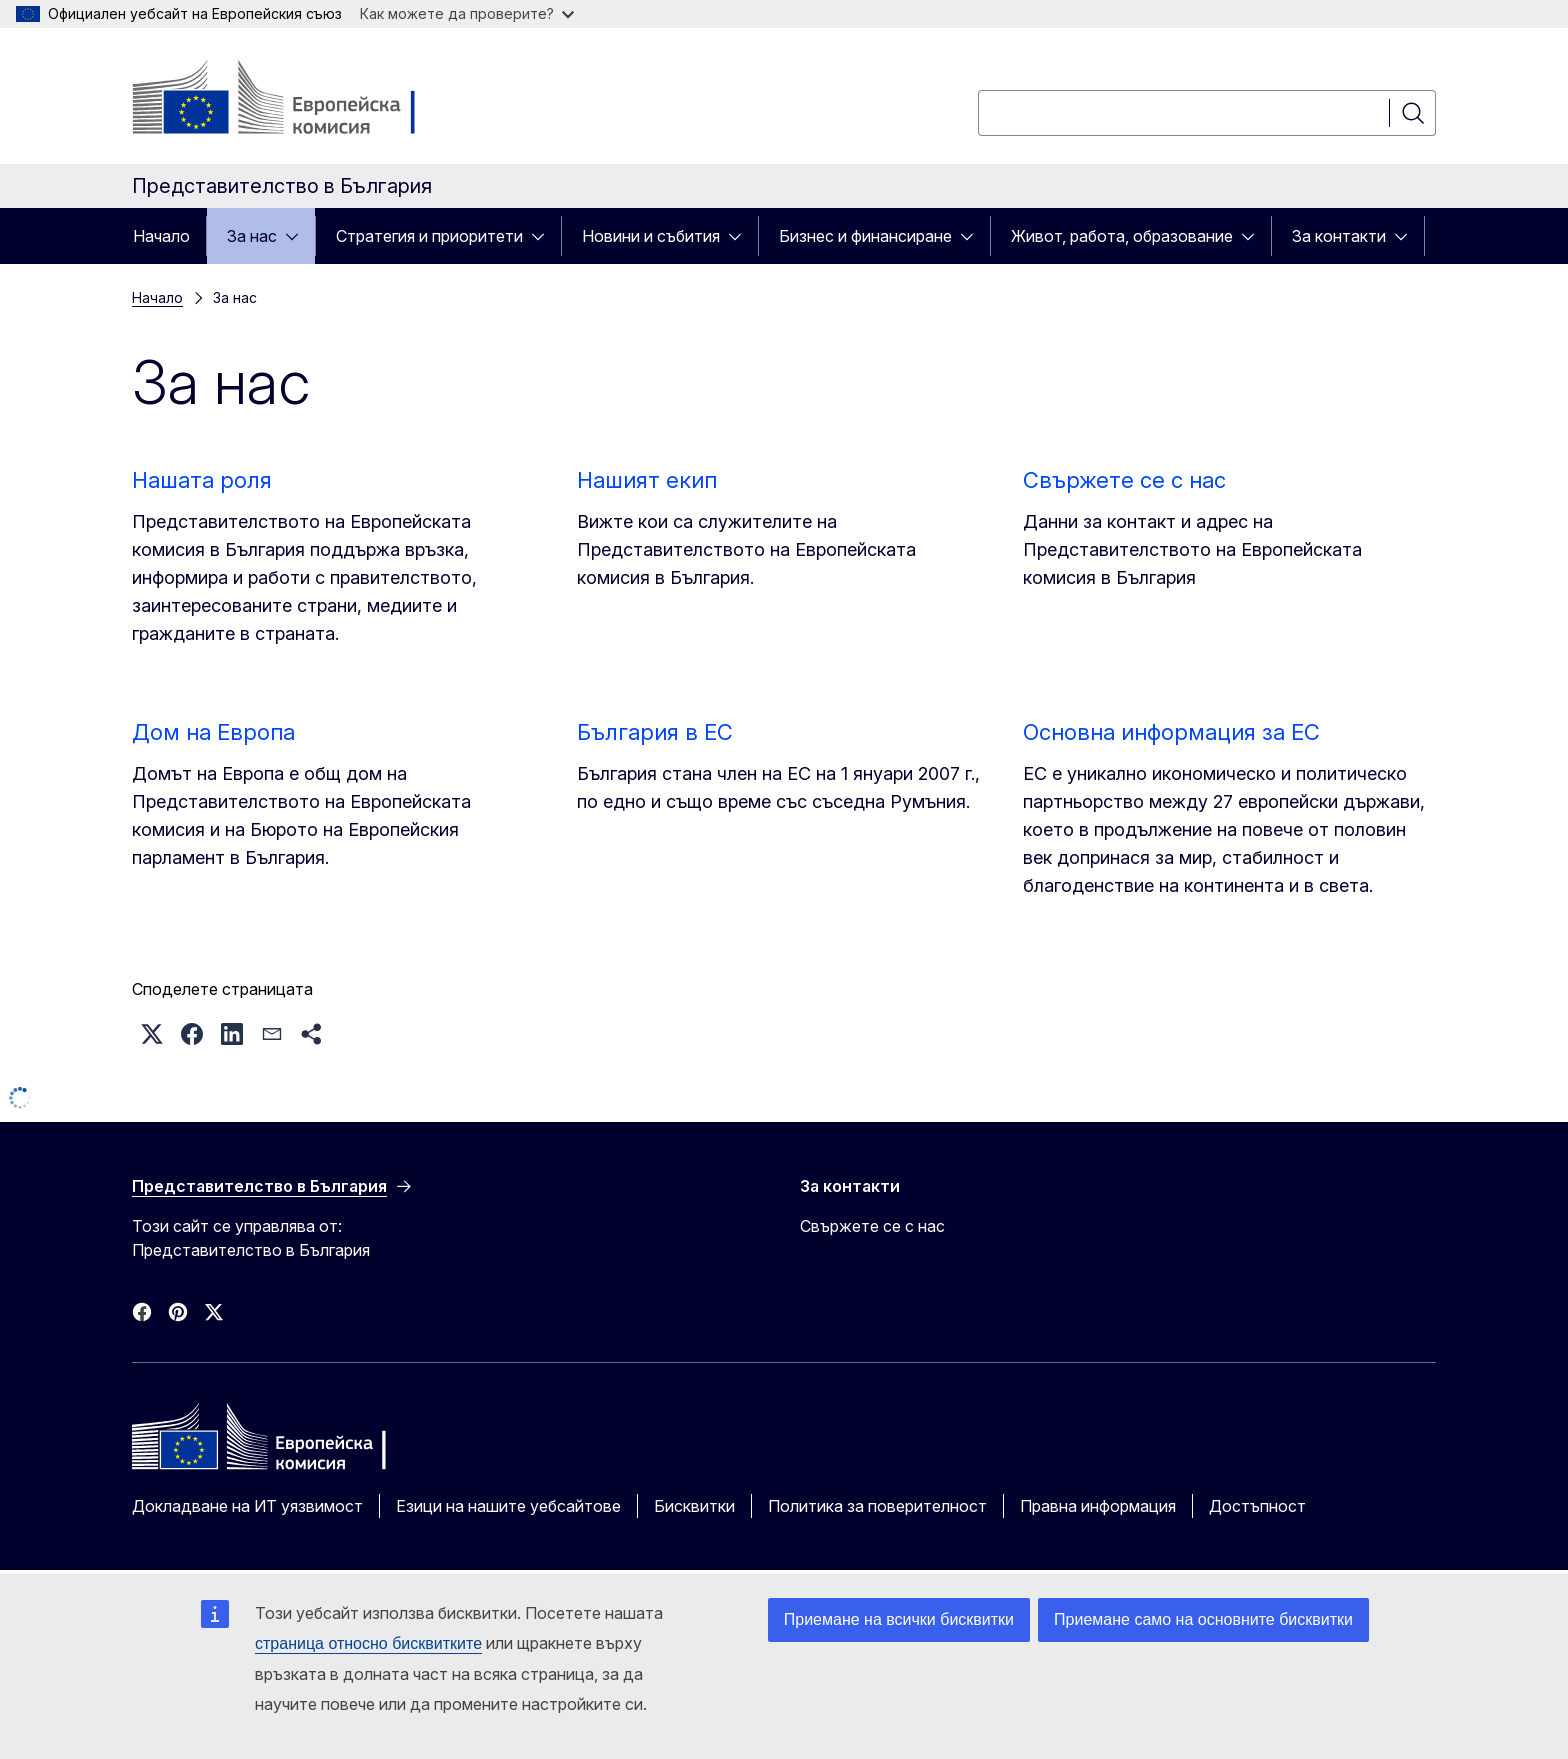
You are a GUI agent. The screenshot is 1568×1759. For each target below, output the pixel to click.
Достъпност (1257, 1506)
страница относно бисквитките (368, 1643)
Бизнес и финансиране (865, 236)
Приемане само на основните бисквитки (1203, 1619)
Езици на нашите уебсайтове (508, 1506)
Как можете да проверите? (467, 13)
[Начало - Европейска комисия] (293, 100)
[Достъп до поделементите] (298, 236)
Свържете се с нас (1124, 480)
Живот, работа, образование (1122, 236)
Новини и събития (651, 236)
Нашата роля (202, 480)
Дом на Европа (213, 732)
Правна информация (1098, 1506)
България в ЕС (655, 732)
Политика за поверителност (877, 1506)
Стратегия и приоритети (429, 236)
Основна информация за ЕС (1171, 732)
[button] (152, 1034)
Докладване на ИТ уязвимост (247, 1506)
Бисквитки (694, 1506)
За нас (252, 236)
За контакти (1339, 236)
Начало (161, 236)
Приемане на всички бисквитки (899, 1619)
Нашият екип (647, 480)
